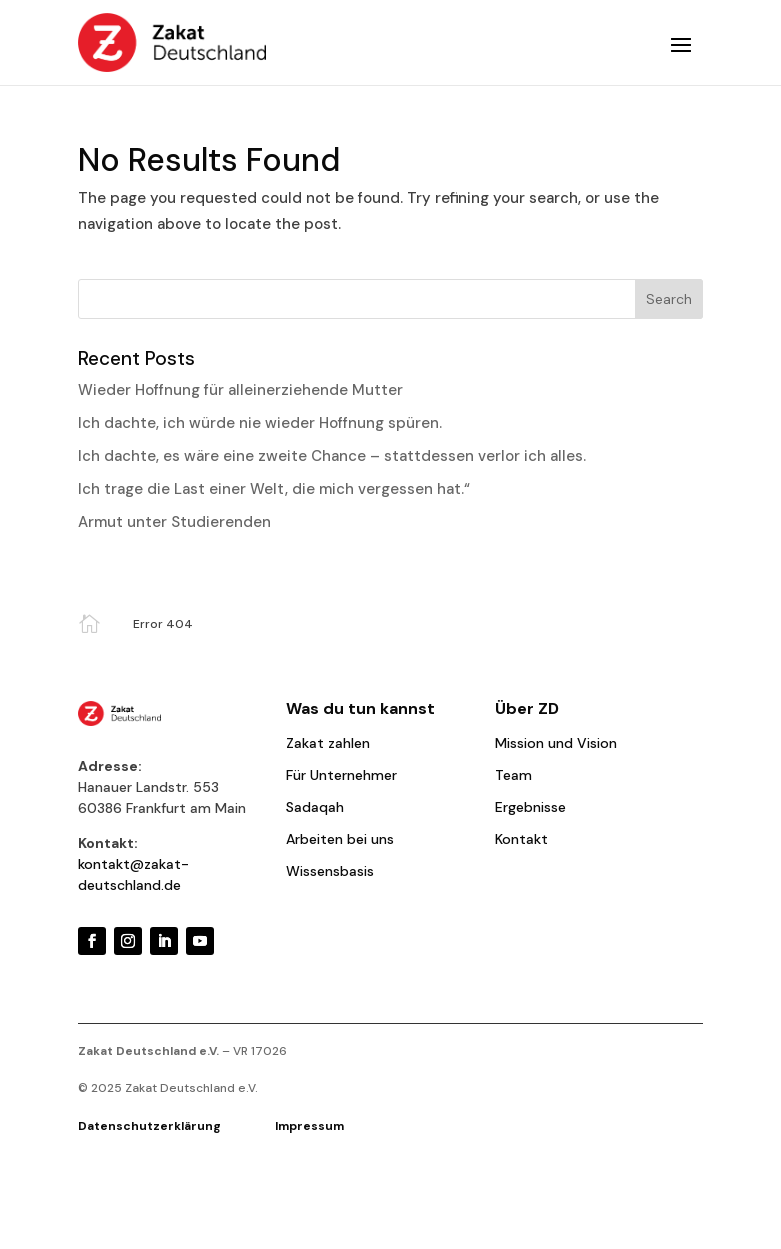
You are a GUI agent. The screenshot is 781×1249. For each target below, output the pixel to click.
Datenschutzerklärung (176, 1126)
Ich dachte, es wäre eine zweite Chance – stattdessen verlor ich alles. (332, 456)
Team (513, 775)
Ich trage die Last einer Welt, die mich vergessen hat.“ (274, 489)
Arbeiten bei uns (340, 839)
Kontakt (521, 839)
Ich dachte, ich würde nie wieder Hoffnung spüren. (260, 423)
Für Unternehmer (341, 775)
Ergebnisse (530, 807)
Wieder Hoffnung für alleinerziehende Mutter (240, 390)
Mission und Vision (556, 743)
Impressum (309, 1126)
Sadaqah (315, 807)
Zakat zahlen (328, 743)
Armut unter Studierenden (174, 522)
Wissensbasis (330, 871)
